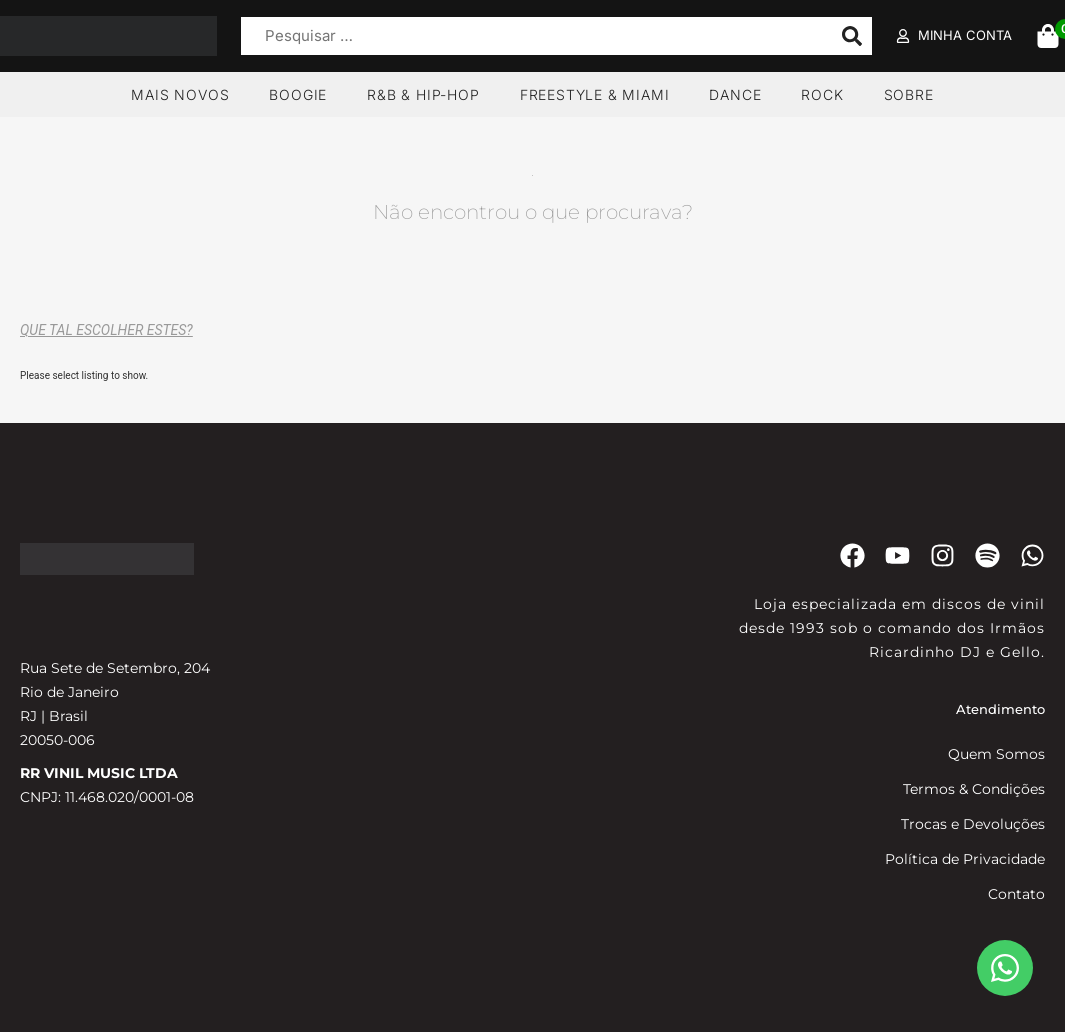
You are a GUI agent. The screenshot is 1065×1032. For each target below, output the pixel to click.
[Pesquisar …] (531, 36)
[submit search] (852, 36)
